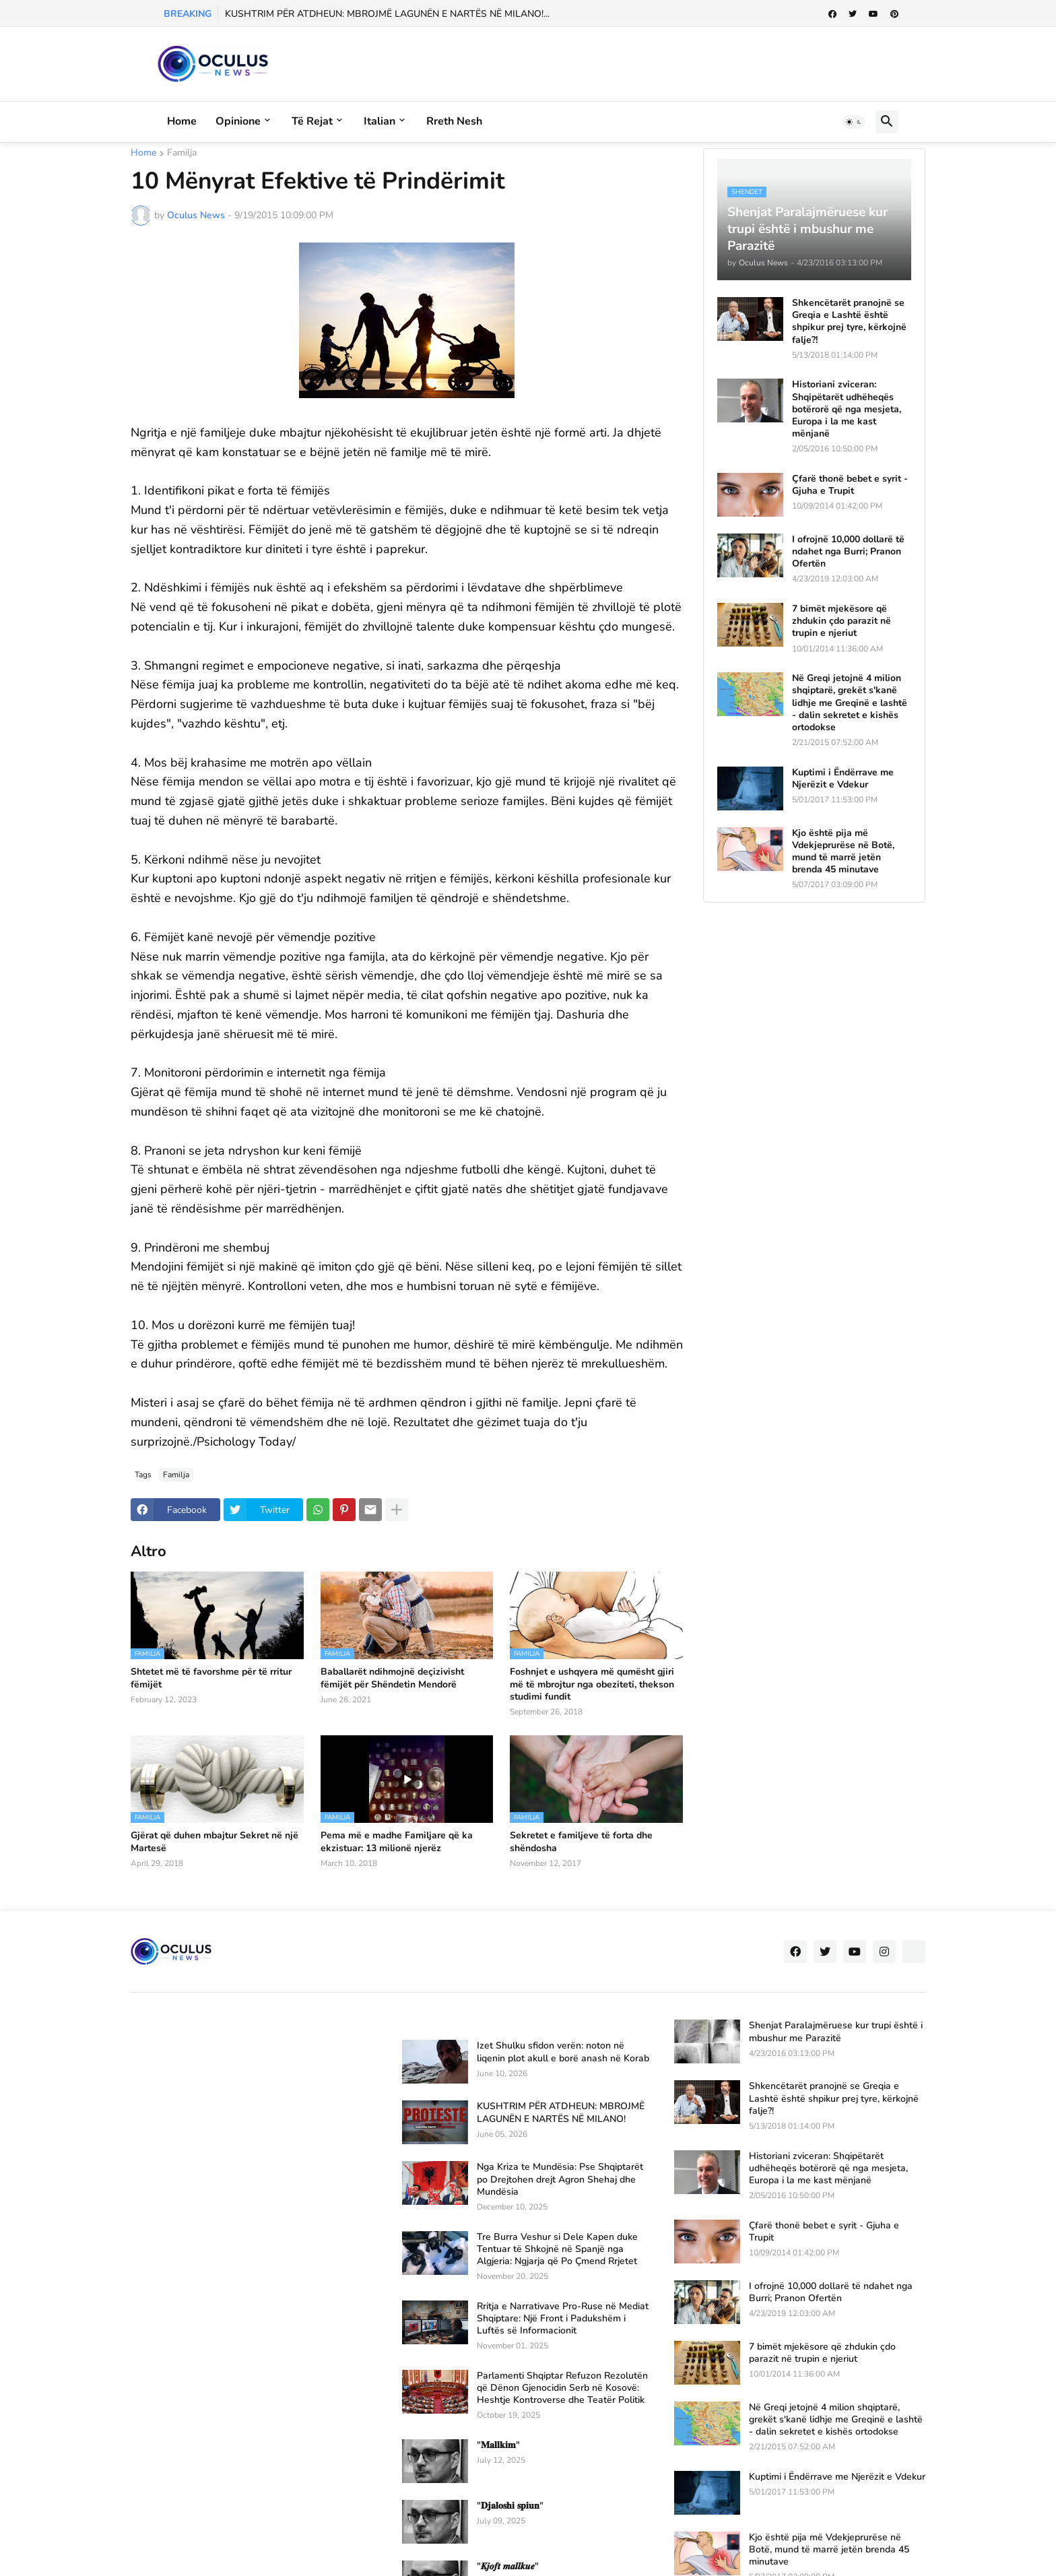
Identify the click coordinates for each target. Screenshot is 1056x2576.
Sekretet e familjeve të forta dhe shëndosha (581, 1842)
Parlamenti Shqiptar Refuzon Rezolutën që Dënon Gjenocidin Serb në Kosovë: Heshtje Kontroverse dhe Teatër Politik (562, 2388)
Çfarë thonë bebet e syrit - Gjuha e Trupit (850, 485)
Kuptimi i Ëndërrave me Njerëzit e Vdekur (843, 779)
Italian (379, 121)
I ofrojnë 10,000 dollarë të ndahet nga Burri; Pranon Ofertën (848, 552)
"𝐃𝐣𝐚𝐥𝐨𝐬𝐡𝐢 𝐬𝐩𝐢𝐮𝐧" (510, 2506)
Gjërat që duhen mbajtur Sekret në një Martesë (214, 1842)
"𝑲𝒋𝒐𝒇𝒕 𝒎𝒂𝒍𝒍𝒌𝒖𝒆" (508, 2567)
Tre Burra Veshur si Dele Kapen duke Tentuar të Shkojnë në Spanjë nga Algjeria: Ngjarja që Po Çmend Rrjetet (557, 2249)
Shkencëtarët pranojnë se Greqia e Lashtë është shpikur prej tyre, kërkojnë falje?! (849, 321)
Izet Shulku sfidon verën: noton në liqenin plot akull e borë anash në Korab (563, 2052)
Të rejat (312, 121)
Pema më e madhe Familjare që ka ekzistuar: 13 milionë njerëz (397, 1842)
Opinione (238, 121)
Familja (182, 153)
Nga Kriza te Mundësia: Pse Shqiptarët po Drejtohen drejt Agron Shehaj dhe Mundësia (560, 2179)
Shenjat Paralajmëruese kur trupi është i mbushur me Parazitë (836, 2032)
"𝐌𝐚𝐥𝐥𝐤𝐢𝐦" (498, 2445)
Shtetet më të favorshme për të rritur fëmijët (211, 1678)
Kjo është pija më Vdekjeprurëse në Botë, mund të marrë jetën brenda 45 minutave (843, 851)
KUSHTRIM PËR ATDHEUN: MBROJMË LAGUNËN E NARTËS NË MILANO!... (387, 13)
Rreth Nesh (454, 121)
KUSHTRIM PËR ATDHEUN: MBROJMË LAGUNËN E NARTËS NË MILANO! (561, 2112)
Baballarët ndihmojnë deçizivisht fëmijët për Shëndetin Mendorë (392, 1678)
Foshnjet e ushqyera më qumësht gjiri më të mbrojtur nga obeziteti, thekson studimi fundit (592, 1684)
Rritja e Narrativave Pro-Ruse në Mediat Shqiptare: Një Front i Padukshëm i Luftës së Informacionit (563, 2318)
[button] (854, 122)
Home (182, 121)
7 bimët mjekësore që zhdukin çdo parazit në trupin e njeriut (841, 621)
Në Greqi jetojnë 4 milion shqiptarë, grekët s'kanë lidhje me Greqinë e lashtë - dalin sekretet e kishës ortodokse (849, 703)
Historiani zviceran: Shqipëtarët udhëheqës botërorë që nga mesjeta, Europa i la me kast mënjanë (846, 409)
